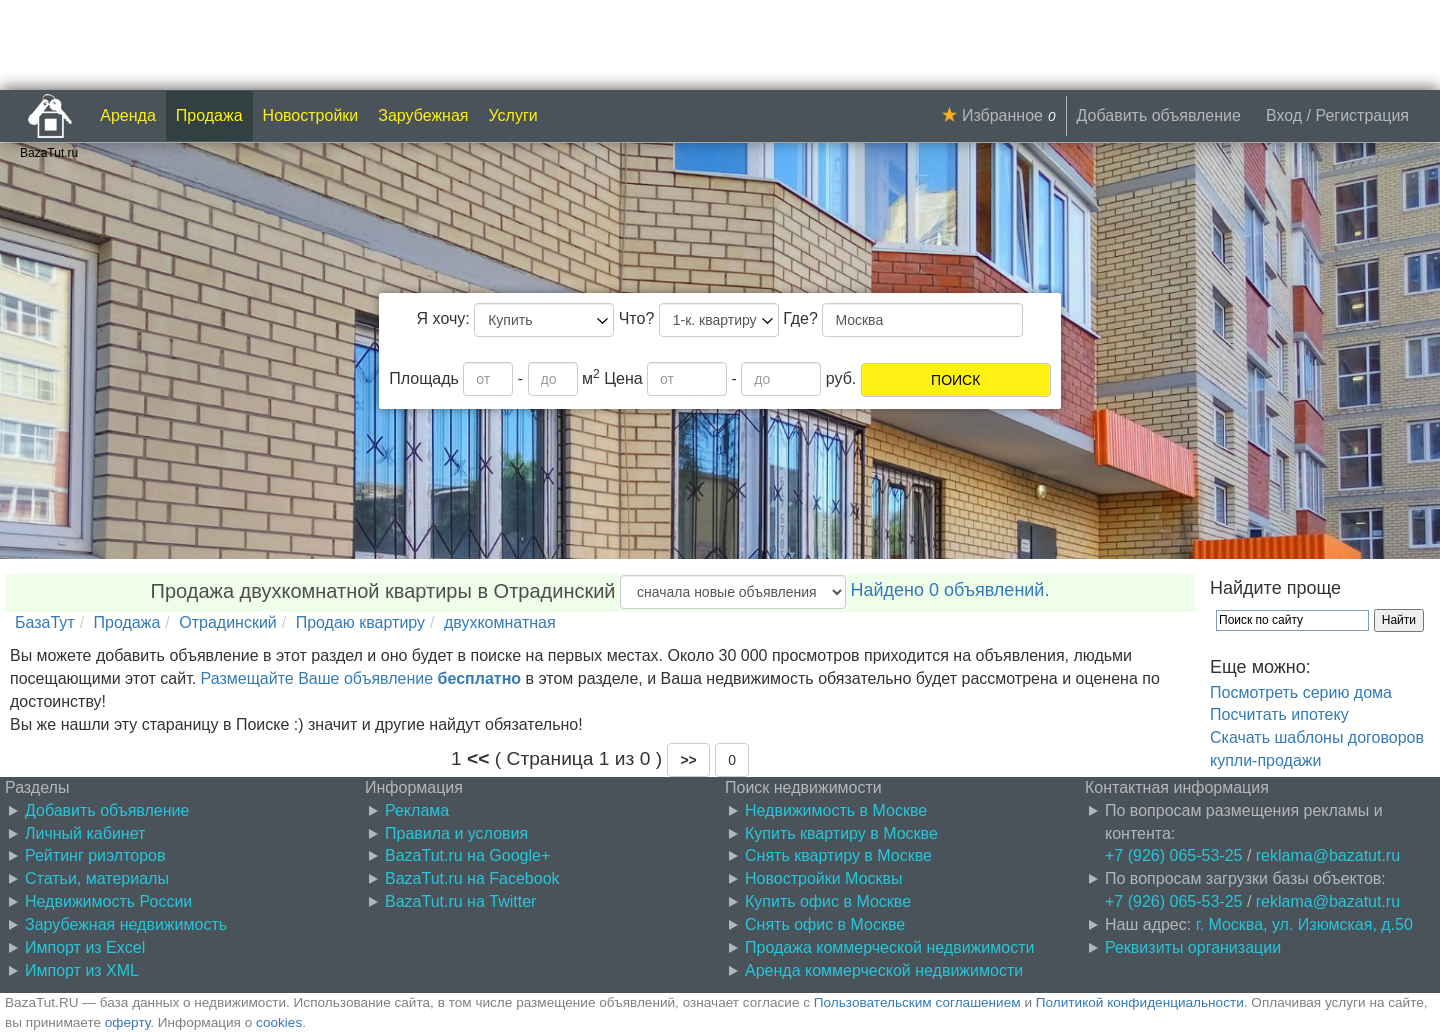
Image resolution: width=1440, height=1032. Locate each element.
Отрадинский (228, 622)
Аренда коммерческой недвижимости (884, 970)
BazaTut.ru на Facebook (472, 878)
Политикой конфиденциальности (1140, 1002)
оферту (127, 1022)
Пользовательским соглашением (917, 1002)
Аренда (128, 115)
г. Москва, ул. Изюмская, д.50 (1304, 924)
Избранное (1002, 115)
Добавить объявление (1159, 115)
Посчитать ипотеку (1279, 714)
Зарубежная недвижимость (126, 924)
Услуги (513, 115)
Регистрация (1362, 115)
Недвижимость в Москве (836, 810)
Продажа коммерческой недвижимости (889, 947)
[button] (688, 760)
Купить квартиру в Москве (841, 833)
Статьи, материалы (97, 878)
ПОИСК (955, 380)
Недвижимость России (108, 901)
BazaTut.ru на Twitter (460, 901)
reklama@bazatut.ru (1328, 855)
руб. (841, 378)
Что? (637, 318)
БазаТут (45, 622)
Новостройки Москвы (824, 878)
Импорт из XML (82, 970)
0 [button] (732, 760)
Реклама (417, 810)
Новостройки (311, 115)
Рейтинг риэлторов (95, 855)
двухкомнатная (500, 622)
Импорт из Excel (85, 947)
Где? (800, 318)
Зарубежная (423, 115)
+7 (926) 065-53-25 (1173, 855)
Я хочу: (443, 318)
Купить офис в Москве (828, 901)
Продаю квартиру (360, 622)
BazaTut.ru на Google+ (467, 855)
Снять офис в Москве (825, 924)
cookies (279, 1022)
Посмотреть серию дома (1301, 692)
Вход (1284, 115)
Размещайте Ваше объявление (361, 678)
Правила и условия (456, 833)
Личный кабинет (85, 833)
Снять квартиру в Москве (838, 855)
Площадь (424, 378)
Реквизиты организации (1193, 947)
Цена (623, 378)
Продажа (209, 115)
